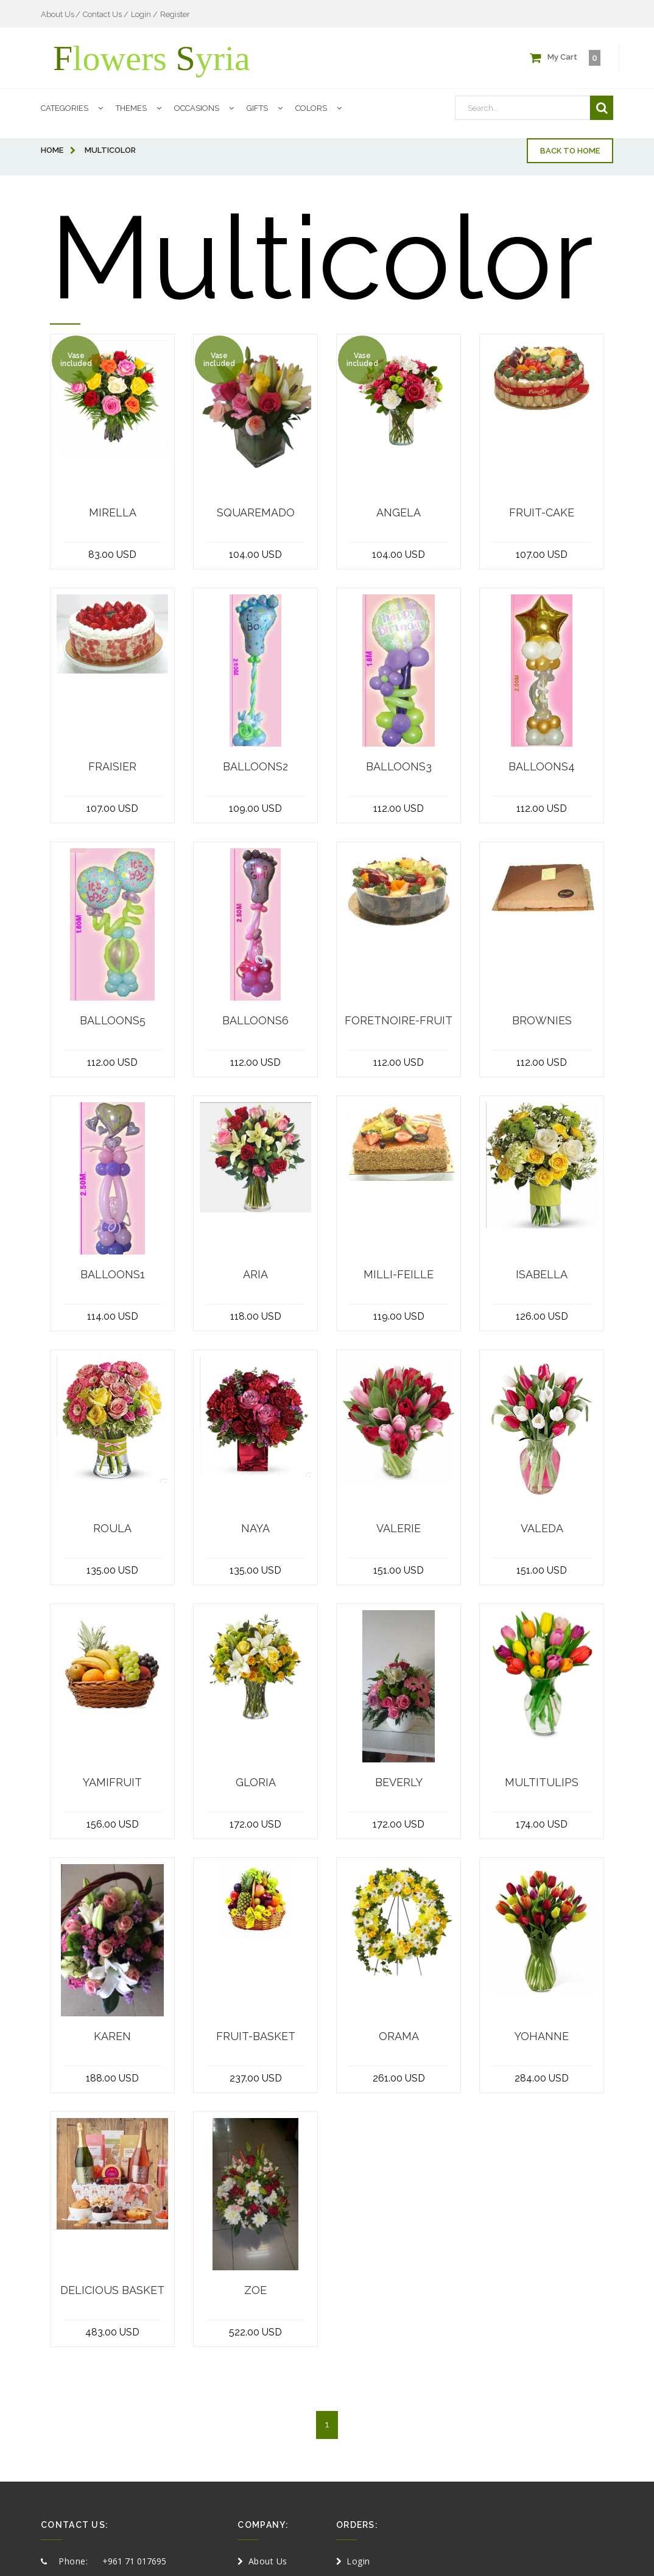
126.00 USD (542, 1316)
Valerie (398, 1528)
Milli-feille (399, 1275)
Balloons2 (255, 767)
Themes (142, 110)
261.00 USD (399, 2078)
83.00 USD (112, 554)
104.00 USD (255, 554)
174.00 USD (542, 1824)
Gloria (256, 1782)
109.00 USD (255, 808)
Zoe (255, 2290)
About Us (57, 14)
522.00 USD (255, 2332)
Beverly (399, 1782)
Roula (112, 1528)
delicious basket (112, 2290)
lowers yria (151, 58)
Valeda (542, 1528)
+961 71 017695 (134, 2561)
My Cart (565, 58)
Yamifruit (112, 1782)
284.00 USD (542, 2078)
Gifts (268, 110)
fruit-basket (255, 2036)
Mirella (112, 513)
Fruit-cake (541, 513)
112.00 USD (398, 808)
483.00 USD (112, 2332)
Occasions (207, 110)
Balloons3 (399, 767)
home (58, 150)
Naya (255, 1528)
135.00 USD (112, 1570)
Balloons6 (255, 1021)
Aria (255, 1275)
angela (398, 513)
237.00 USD (256, 2078)
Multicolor (110, 150)
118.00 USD (255, 1316)
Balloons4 (541, 767)
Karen (112, 2036)
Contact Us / (105, 14)
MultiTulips (541, 1782)
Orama (399, 2036)
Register (175, 14)
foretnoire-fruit (398, 1021)
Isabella (542, 1275)
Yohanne (542, 2036)
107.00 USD (542, 554)
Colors (321, 110)
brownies (542, 1021)
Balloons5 (113, 1021)
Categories (75, 110)
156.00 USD (112, 1824)
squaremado (256, 513)
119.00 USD (398, 1316)
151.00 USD (398, 1570)
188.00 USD (112, 2078)
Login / (144, 14)
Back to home (570, 150)
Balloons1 (112, 1275)
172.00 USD (255, 1824)
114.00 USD (112, 1316)
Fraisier (112, 767)
